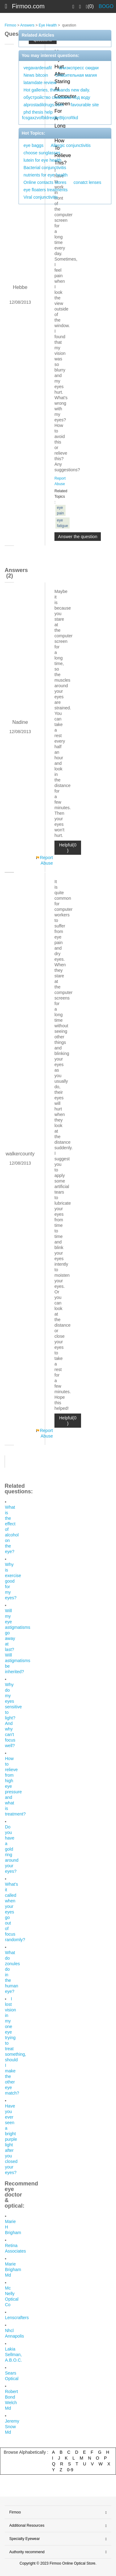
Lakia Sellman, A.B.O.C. (13, 2355)
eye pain (60, 510)
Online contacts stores (45, 182)
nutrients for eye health (45, 174)
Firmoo (10, 25)
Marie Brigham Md (13, 2270)
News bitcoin (36, 75)
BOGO (106, 6)
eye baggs (34, 145)
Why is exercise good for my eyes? (13, 1581)
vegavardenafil (38, 67)
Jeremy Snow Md (12, 2427)
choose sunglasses (42, 152)
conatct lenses (87, 182)
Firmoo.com (28, 6)
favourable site (85, 104)
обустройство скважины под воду (57, 97)
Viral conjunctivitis (41, 197)
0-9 (70, 2469)
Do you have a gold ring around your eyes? (12, 1849)
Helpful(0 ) (67, 847)
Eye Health (48, 25)
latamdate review (40, 82)
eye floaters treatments (45, 189)
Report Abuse (46, 860)
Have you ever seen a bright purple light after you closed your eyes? (11, 2139)
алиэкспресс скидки (78, 67)
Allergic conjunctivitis (71, 145)
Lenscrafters (17, 2317)
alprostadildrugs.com (43, 104)
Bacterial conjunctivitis (45, 167)
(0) (90, 6)
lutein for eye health (42, 160)
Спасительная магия (76, 75)
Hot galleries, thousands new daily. (57, 89)
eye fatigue (62, 523)
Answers (27, 25)
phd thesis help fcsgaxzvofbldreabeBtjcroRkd (50, 115)
